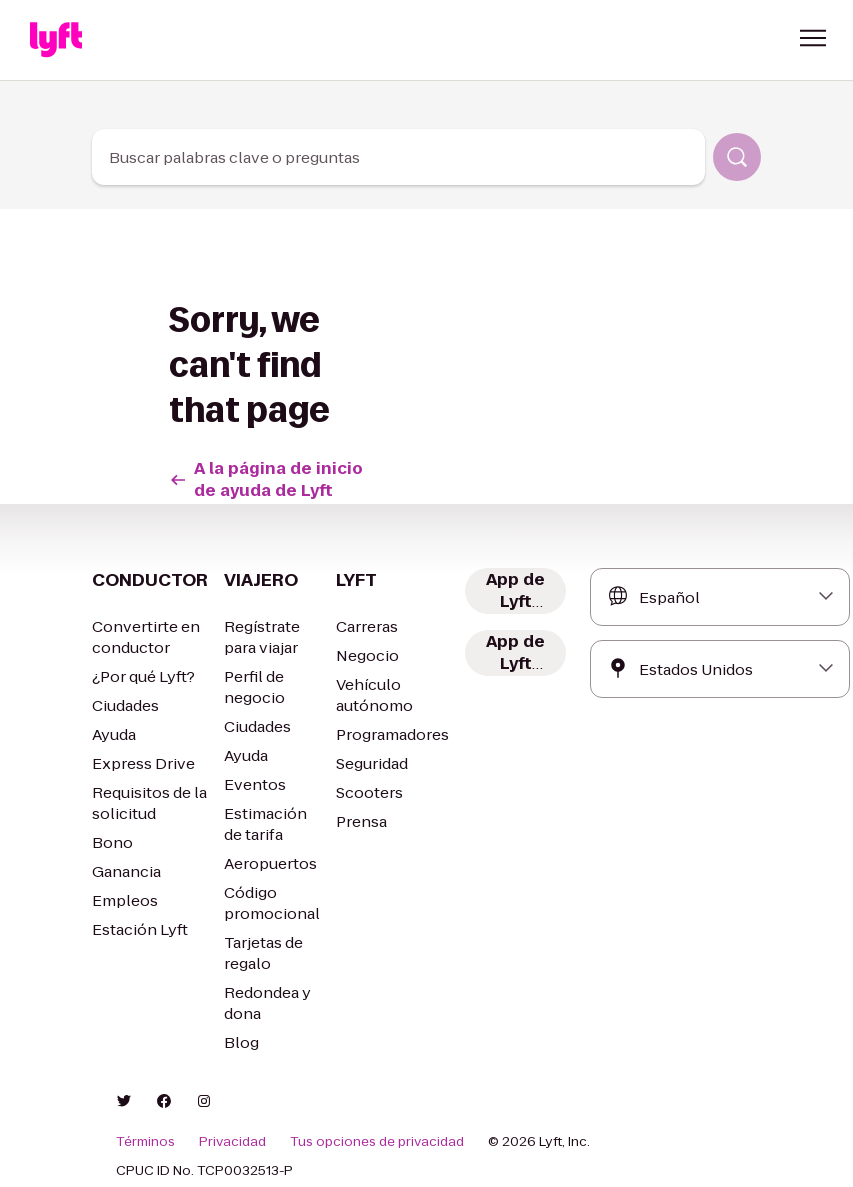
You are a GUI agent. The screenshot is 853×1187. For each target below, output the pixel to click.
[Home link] (56, 40)
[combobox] (398, 157)
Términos (143, 1141)
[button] (813, 38)
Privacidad (225, 1141)
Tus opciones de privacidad (358, 1141)
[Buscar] (737, 157)
